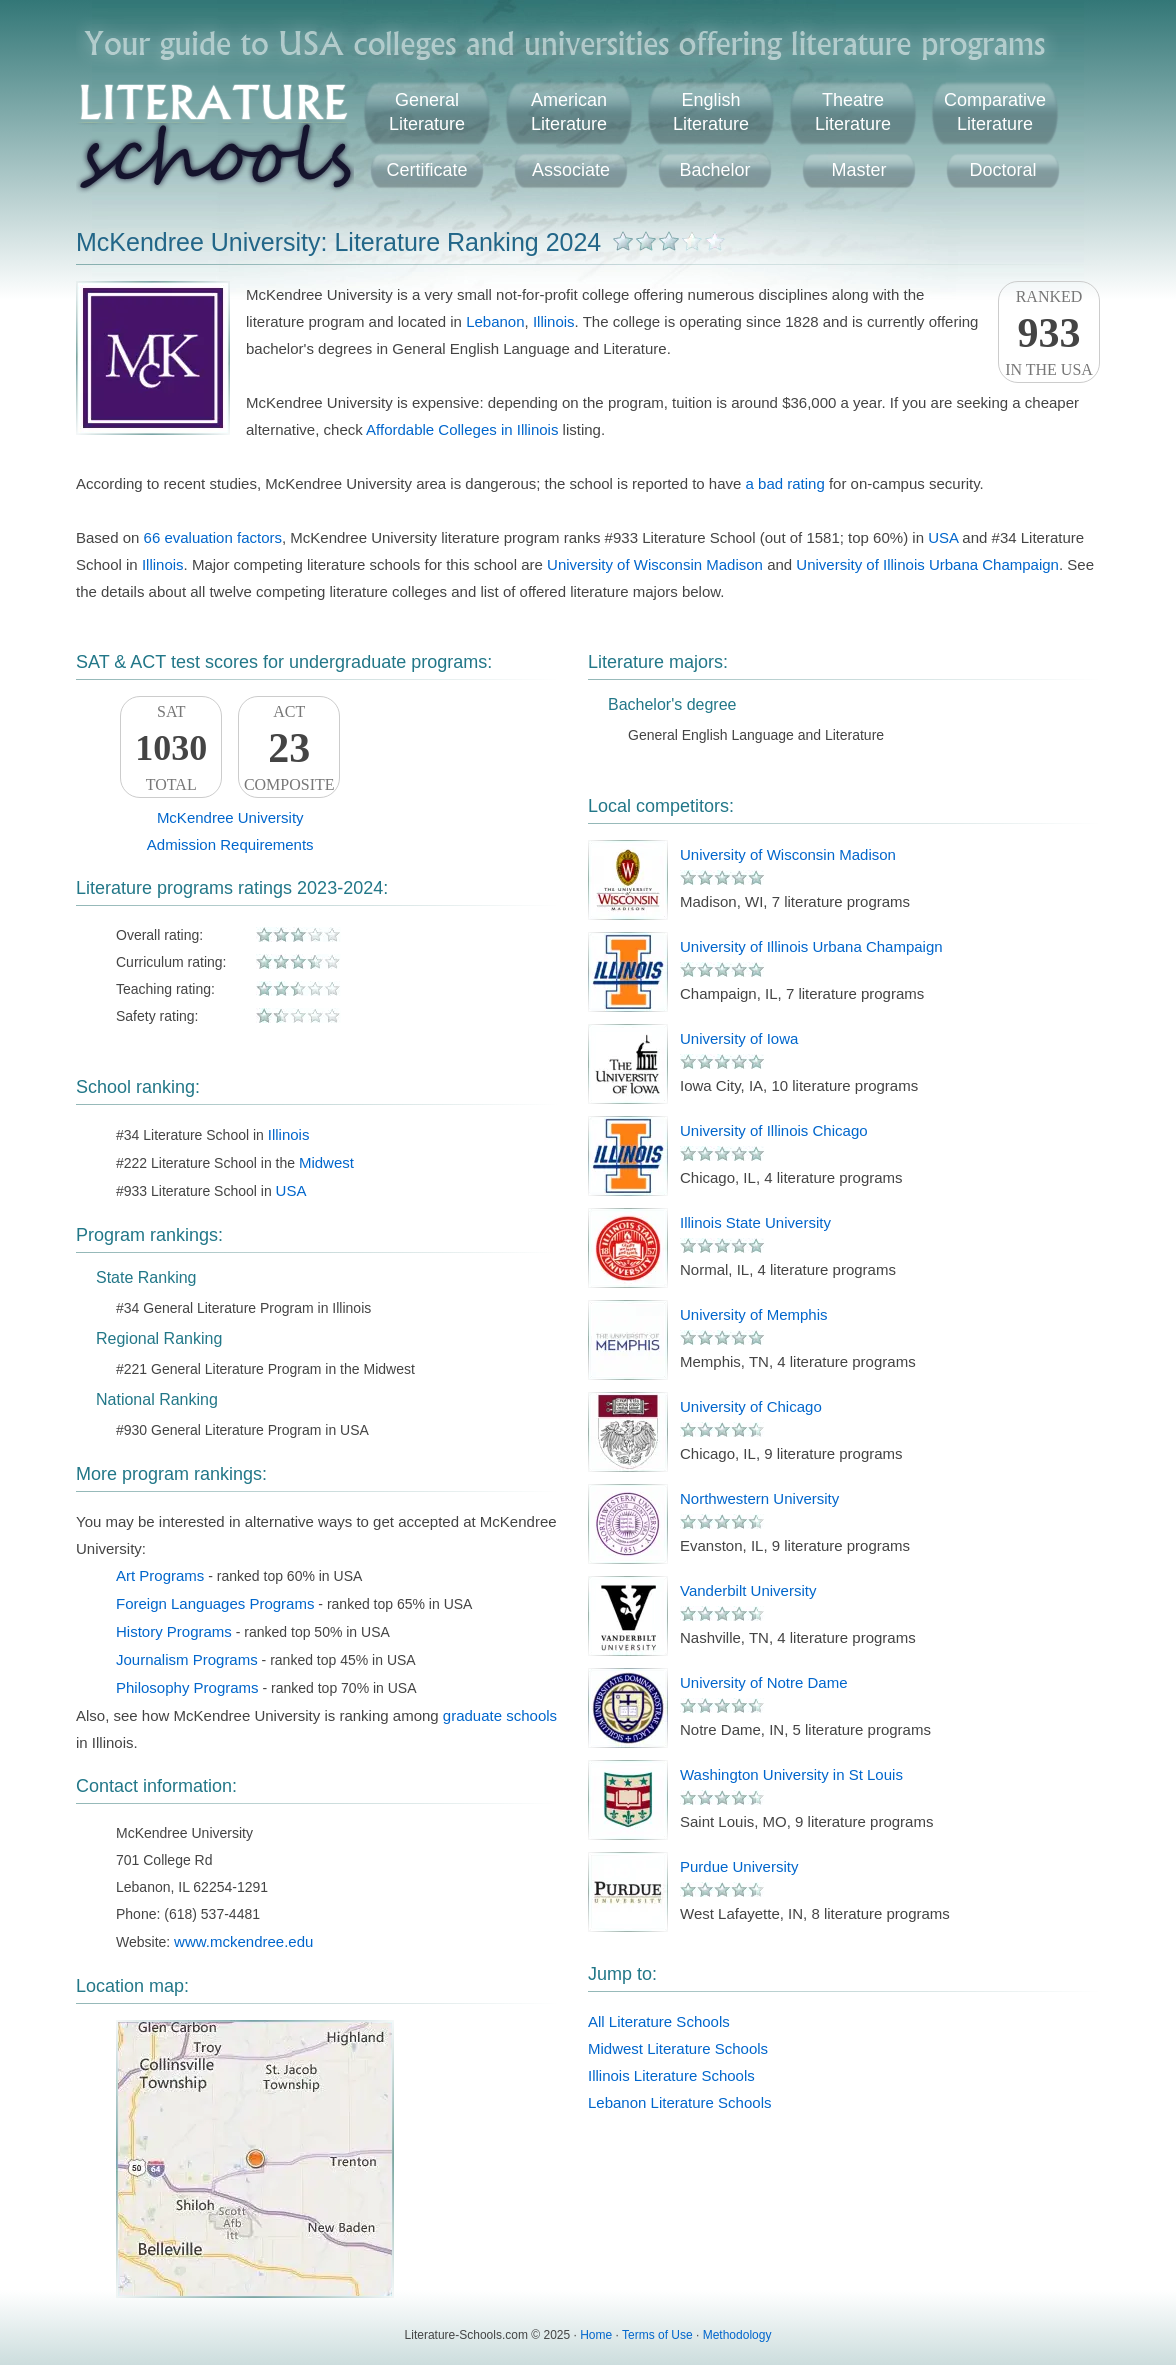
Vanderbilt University (748, 1590)
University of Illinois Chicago (774, 1130)
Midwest (326, 1162)
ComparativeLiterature (995, 112)
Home (596, 2335)
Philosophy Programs (187, 1687)
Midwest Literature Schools (678, 2048)
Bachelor (714, 170)
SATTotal (171, 748)
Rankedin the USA (1049, 333)
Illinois (554, 321)
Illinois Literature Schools (671, 2075)
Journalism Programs (187, 1659)
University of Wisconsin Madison (655, 564)
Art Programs (160, 1575)
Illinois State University (755, 1222)
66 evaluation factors (213, 537)
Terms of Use (657, 2335)
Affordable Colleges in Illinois (462, 429)
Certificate (426, 170)
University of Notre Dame (764, 1682)
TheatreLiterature (853, 112)
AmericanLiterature (569, 112)
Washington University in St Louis (791, 1774)
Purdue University (739, 1866)
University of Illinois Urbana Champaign (927, 564)
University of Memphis (754, 1314)
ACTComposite (289, 748)
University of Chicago (751, 1406)
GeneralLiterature (427, 112)
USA (943, 537)
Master (858, 170)
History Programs (174, 1631)
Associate (571, 170)
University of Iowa (739, 1038)
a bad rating (785, 483)
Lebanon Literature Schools (679, 2102)
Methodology (737, 2335)
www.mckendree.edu (243, 1941)
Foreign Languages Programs (215, 1603)
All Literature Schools (659, 2021)
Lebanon (495, 321)
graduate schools (500, 1715)
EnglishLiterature (711, 112)
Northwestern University (759, 1498)
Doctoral (1002, 170)
